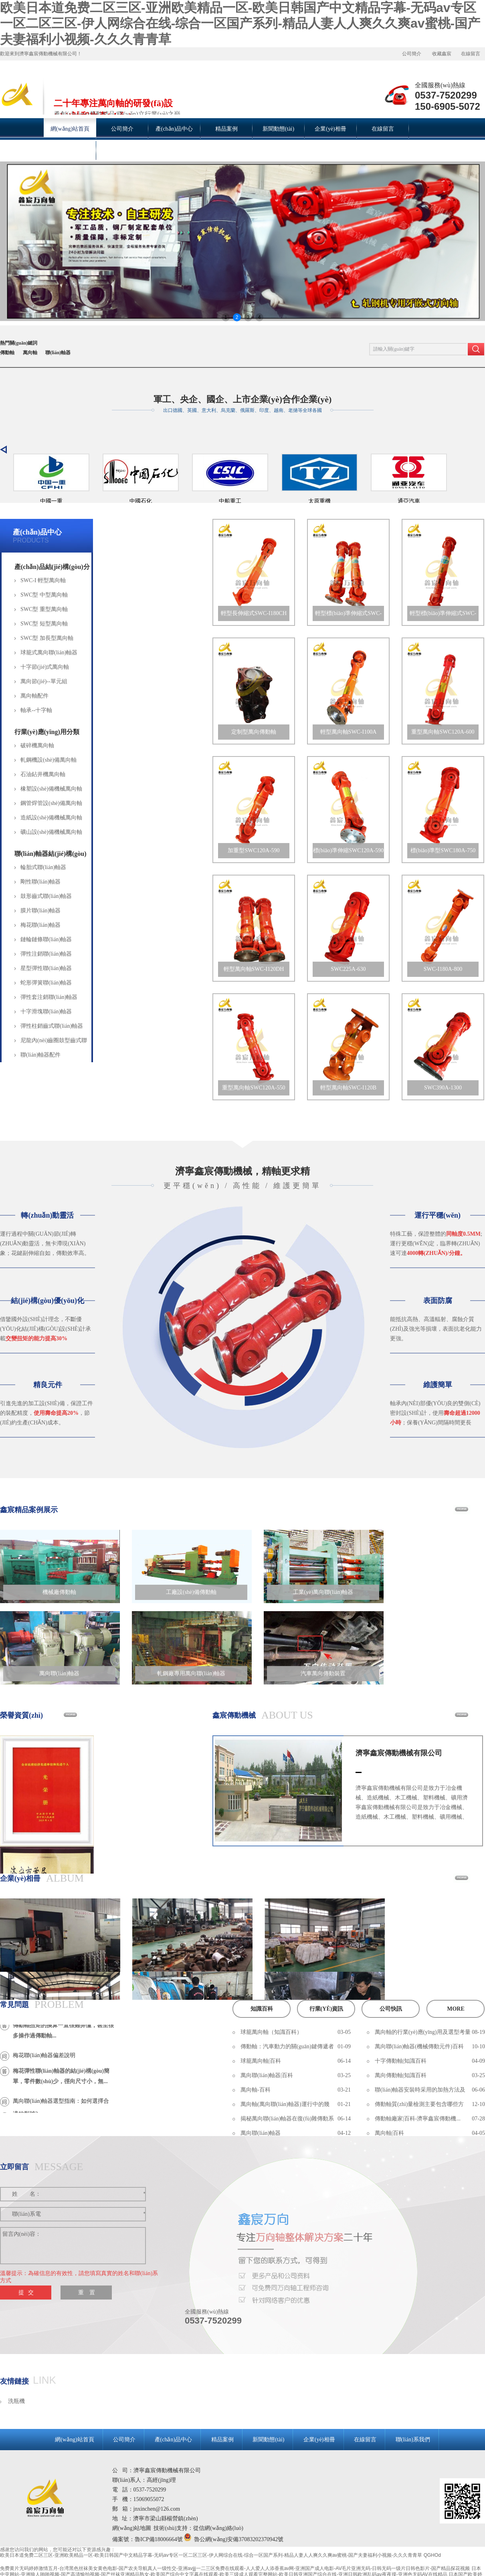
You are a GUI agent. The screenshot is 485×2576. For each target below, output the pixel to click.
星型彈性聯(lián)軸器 (46, 968)
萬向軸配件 (34, 696)
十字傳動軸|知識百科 (400, 2061)
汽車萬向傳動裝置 (323, 1673)
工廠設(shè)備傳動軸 (191, 1592)
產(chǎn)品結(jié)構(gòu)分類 (52, 568)
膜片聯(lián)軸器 (40, 911)
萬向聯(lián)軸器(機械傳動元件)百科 (419, 2046)
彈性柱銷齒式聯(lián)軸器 (51, 1026)
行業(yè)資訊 (326, 2009)
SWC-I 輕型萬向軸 (43, 580)
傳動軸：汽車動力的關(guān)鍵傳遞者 (287, 2046)
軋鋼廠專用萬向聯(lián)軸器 (191, 1673)
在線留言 (470, 53)
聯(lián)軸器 (58, 352)
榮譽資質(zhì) (21, 1715)
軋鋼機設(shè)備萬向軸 (48, 760)
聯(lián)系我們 (413, 2440)
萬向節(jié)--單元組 (43, 681)
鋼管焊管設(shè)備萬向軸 (51, 803)
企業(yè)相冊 (20, 1878)
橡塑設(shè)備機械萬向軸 (51, 789)
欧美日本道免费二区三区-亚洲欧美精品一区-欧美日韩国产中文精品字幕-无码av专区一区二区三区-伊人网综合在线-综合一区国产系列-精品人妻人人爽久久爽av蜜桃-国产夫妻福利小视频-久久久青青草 (240, 23)
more (456, 2009)
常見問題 (14, 2005)
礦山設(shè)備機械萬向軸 (51, 832)
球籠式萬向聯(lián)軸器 (48, 653)
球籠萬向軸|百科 (260, 2061)
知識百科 (262, 2009)
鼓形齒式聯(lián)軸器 (46, 896)
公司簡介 (411, 53)
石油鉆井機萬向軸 (42, 774)
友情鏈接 (14, 2381)
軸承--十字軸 (36, 710)
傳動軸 (7, 352)
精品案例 (222, 2440)
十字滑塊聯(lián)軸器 (46, 1012)
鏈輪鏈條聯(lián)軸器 (46, 939)
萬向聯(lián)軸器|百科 (266, 2075)
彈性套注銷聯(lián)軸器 (48, 997)
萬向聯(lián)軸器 (59, 1673)
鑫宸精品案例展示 (29, 1510)
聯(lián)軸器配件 (40, 1055)
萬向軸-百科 (255, 2090)
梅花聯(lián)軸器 (40, 925)
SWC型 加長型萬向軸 (46, 638)
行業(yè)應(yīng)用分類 (46, 731)
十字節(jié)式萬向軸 (44, 667)
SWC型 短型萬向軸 (44, 624)
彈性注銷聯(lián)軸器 (46, 954)
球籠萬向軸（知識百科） (271, 2032)
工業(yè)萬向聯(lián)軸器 (323, 1592)
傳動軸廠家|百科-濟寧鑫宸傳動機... (418, 2119)
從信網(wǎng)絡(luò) (218, 2528)
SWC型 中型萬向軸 (44, 595)
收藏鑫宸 (441, 53)
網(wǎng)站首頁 (74, 2440)
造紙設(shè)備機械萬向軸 (51, 818)
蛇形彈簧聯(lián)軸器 (46, 983)
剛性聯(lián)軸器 (40, 882)
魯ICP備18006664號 (159, 2539)
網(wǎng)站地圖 (131, 2528)
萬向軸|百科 (389, 2133)
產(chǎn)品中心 (37, 532)
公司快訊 (391, 2009)
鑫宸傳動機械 (234, 1715)
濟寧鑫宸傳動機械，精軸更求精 (242, 1171)
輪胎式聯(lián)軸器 (43, 867)
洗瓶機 (16, 2401)
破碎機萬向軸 (37, 745)
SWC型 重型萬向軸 (44, 609)
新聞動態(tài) (268, 2440)
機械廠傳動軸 (59, 1592)
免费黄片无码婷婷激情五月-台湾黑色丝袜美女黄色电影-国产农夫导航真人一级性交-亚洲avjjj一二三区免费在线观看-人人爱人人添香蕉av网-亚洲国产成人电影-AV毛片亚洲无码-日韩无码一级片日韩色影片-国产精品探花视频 (235, 2568)
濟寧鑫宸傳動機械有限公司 (399, 1753)
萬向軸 (30, 352)
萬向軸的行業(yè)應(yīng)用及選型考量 (423, 2032)
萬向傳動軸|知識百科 (400, 2075)
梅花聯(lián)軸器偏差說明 (44, 2059)
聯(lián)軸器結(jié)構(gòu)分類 (50, 855)
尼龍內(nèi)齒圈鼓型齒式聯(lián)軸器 (53, 1042)
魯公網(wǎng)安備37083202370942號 (238, 2539)
